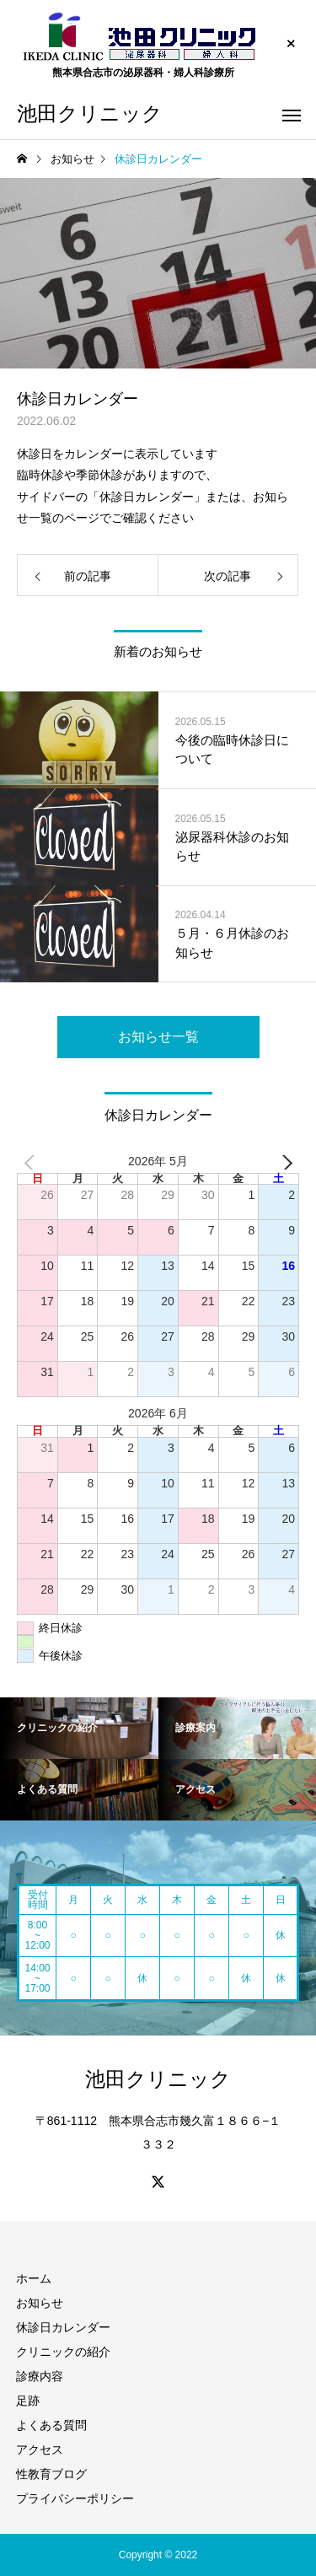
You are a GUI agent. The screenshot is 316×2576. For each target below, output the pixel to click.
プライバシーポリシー (75, 2498)
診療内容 (39, 2376)
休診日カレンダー (63, 2327)
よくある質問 (51, 2425)
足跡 (28, 2400)
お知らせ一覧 (158, 1037)
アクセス (39, 2449)
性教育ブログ (51, 2474)
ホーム (33, 2278)
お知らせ (39, 2303)
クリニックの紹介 (63, 2351)
